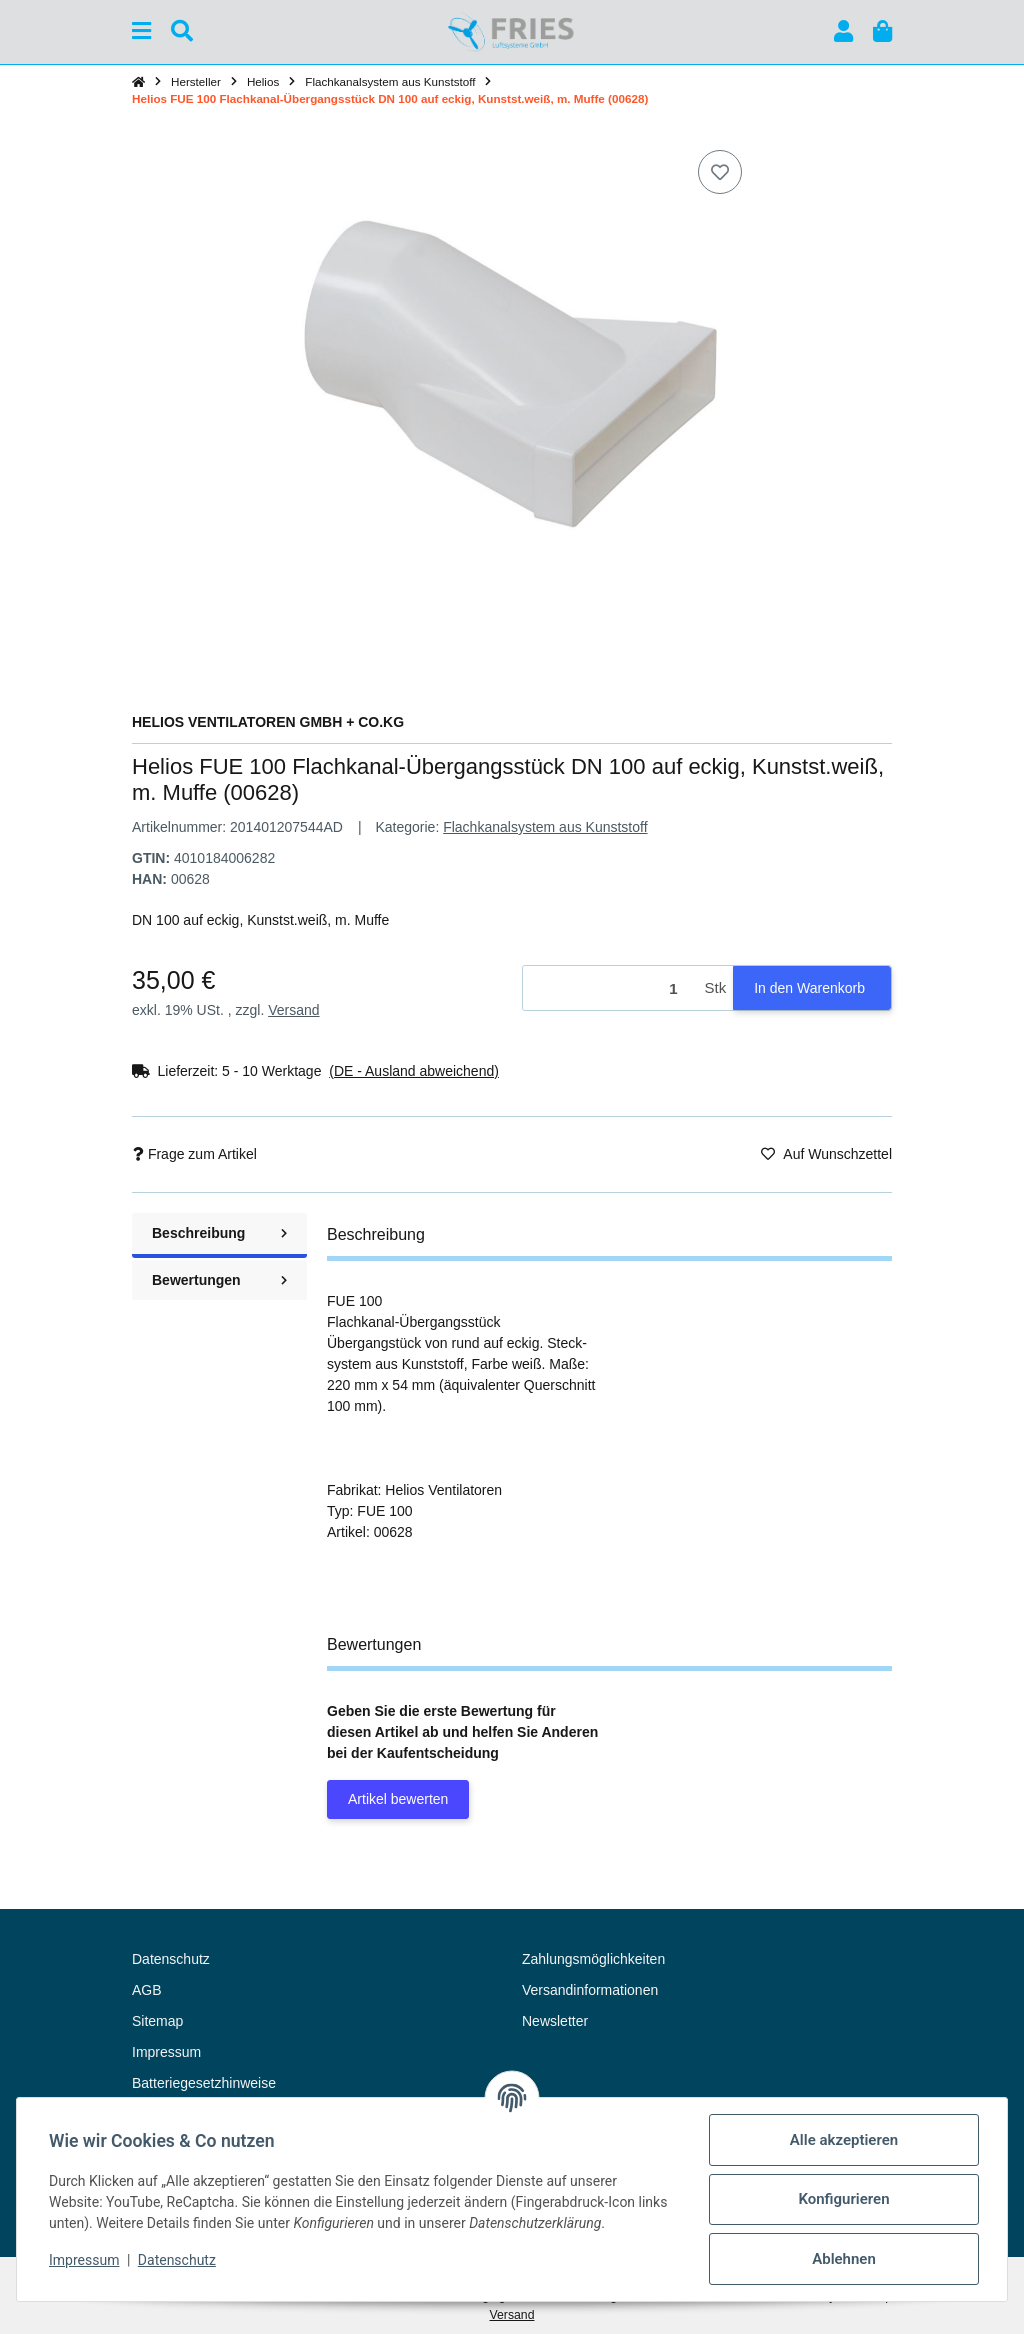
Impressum (84, 2260)
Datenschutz (177, 2260)
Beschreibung (219, 1233)
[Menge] (610, 988)
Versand (293, 1010)
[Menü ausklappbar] (141, 31)
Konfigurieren (843, 2199)
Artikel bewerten (398, 1799)
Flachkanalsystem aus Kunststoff (545, 827)
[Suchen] (182, 31)
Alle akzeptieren (844, 2140)
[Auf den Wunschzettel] (720, 172)
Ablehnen (844, 2259)
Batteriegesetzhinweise (204, 2083)
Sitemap (157, 2021)
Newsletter (555, 2021)
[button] (843, 31)
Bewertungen (219, 1280)
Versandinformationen (590, 1990)
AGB (147, 1990)
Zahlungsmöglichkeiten (593, 1959)
